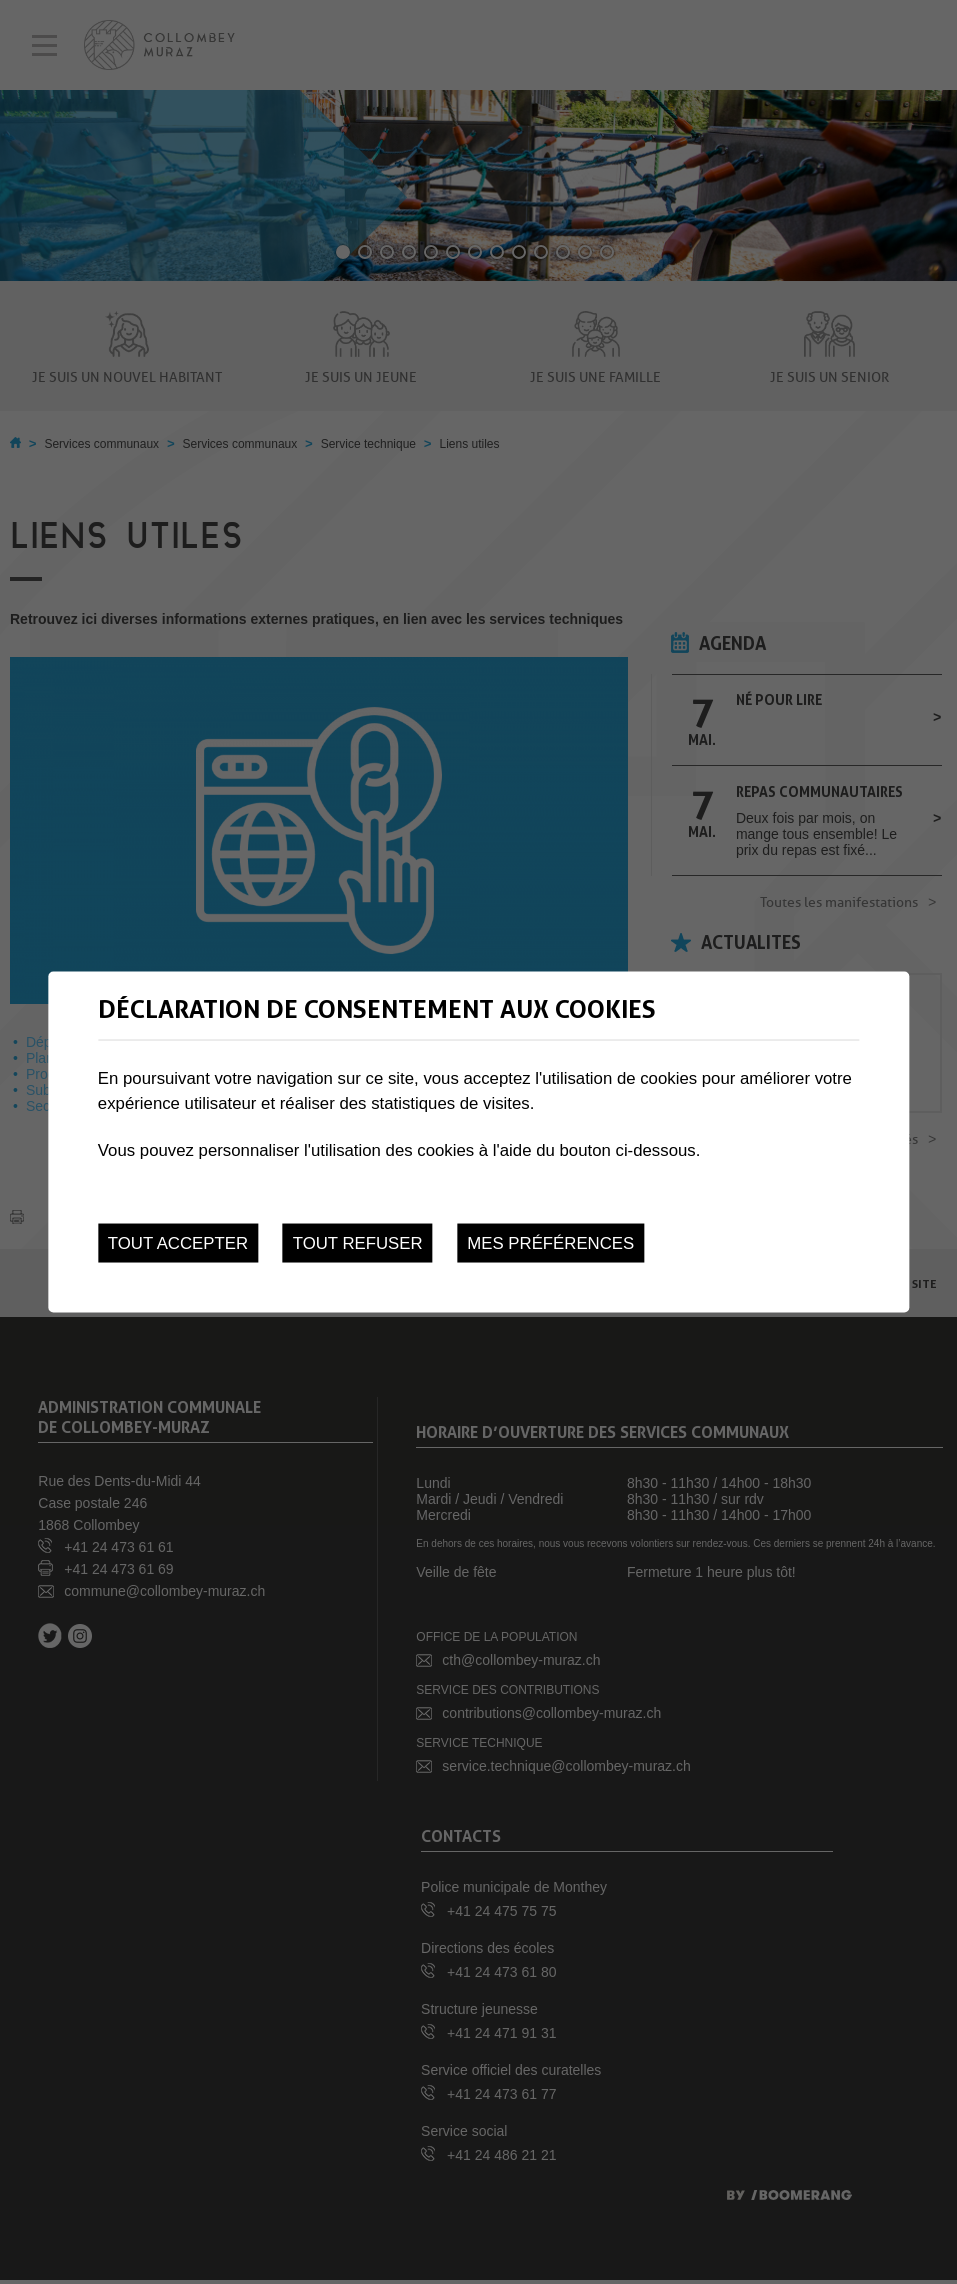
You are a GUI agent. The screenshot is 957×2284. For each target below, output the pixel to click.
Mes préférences (550, 1242)
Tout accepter (178, 1242)
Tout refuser (358, 1242)
